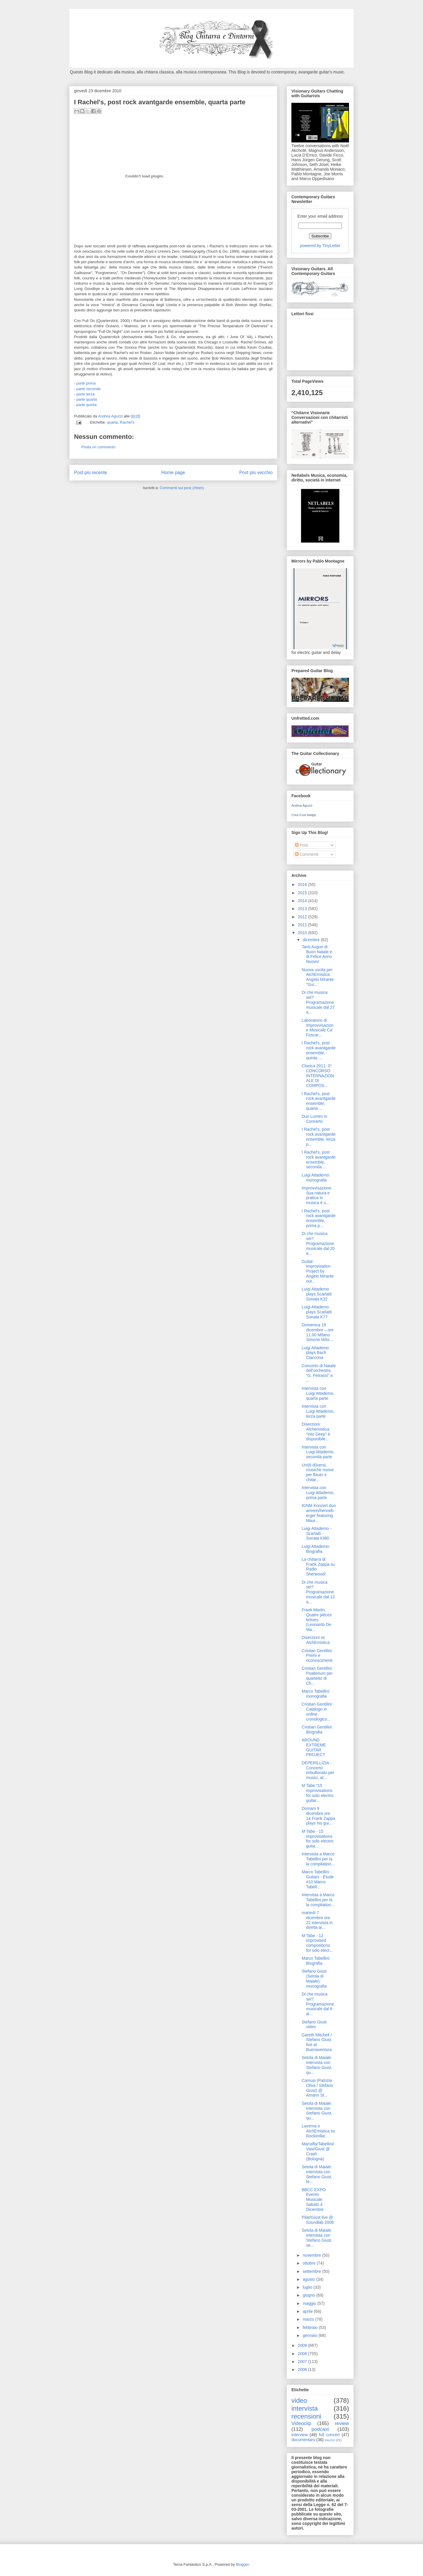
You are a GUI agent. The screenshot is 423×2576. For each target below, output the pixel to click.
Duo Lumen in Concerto (314, 1119)
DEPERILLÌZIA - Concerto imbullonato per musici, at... (318, 1770)
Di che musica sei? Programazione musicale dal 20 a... (318, 1243)
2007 (303, 2361)
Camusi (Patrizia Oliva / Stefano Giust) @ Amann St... (317, 2087)
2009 (303, 2345)
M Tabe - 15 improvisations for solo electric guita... (318, 1838)
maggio (310, 2303)
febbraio (310, 2327)
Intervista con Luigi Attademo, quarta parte (318, 1393)
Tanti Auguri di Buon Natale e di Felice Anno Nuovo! (317, 954)
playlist (330, 2440)
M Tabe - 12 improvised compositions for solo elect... (317, 1943)
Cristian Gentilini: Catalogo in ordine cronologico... (317, 1711)
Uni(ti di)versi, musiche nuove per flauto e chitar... (318, 1472)
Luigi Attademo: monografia (316, 1177)
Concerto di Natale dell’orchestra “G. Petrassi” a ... (319, 1373)
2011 (303, 924)
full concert (329, 2434)
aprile (308, 2311)
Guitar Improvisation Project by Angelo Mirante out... (318, 1271)
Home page (173, 472)
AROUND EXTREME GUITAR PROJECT (314, 1747)
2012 (303, 916)
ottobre (309, 2263)
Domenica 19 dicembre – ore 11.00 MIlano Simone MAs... (317, 1332)
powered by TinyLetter (320, 245)
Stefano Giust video (314, 2024)
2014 (303, 900)
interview (299, 2434)
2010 (303, 932)
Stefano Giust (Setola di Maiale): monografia (314, 1978)
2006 (303, 2369)
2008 (303, 2353)
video (299, 2400)
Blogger (242, 2564)
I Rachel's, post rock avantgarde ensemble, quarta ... (318, 1101)
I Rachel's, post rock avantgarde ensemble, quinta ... (318, 1050)
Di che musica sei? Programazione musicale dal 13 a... (318, 1592)
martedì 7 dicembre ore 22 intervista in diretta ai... (317, 1920)
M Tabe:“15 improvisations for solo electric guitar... (318, 1793)
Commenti (306, 854)
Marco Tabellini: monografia (316, 1694)
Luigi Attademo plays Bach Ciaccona (315, 1352)
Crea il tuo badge (303, 815)
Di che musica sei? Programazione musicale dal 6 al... (318, 2004)
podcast (320, 2429)
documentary (303, 2439)
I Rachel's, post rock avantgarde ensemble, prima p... (318, 1218)
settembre (312, 2271)
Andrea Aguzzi (111, 416)
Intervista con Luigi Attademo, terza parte (318, 1411)
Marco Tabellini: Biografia (316, 1961)
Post (301, 845)
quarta (112, 422)
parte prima (86, 383)
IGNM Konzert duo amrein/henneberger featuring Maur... (319, 1513)
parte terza (85, 394)
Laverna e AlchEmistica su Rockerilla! (318, 2131)
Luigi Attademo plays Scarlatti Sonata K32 (317, 1294)
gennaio (310, 2335)
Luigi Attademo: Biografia (316, 1549)
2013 (303, 908)
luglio (308, 2287)
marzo (309, 2319)
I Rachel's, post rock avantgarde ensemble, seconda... (318, 1159)
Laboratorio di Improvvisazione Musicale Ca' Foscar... (317, 1027)
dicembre (311, 939)
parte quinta (86, 404)
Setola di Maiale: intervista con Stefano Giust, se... (317, 2237)
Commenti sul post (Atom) (182, 488)
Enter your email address (320, 216)
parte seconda (88, 389)
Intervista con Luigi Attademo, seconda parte (318, 1452)
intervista (304, 2408)
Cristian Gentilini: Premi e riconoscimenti (317, 1655)
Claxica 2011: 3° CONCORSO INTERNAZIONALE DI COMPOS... (318, 1075)
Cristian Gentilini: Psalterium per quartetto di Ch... (317, 1675)
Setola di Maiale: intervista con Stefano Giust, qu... (317, 2065)
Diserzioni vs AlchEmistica (316, 1640)
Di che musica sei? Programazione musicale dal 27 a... (318, 1002)
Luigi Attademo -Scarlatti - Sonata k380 (316, 1533)
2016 (303, 884)
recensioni (306, 2416)
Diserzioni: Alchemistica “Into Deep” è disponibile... (316, 1431)
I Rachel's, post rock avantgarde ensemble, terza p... (318, 1136)
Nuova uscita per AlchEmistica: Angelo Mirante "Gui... (318, 977)
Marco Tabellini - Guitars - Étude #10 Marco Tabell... (318, 1879)
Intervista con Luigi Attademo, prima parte (318, 1492)
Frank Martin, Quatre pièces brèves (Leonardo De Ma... (317, 1619)
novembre (312, 2255)
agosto (309, 2279)
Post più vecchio (256, 472)
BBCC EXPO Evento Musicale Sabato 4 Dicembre (314, 2199)
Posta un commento (98, 447)
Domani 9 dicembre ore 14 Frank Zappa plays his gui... (318, 1815)
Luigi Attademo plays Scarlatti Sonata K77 (317, 1312)
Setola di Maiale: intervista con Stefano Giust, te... (317, 2174)
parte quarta (86, 399)
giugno (309, 2295)
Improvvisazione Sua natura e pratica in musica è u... (316, 1195)
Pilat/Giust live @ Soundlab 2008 (318, 2220)
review (342, 2423)
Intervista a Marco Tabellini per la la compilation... (318, 1859)
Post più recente (90, 472)
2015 (303, 892)
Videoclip (301, 2423)
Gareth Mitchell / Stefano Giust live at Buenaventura (317, 2042)
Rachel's (127, 422)
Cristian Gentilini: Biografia (317, 1729)
